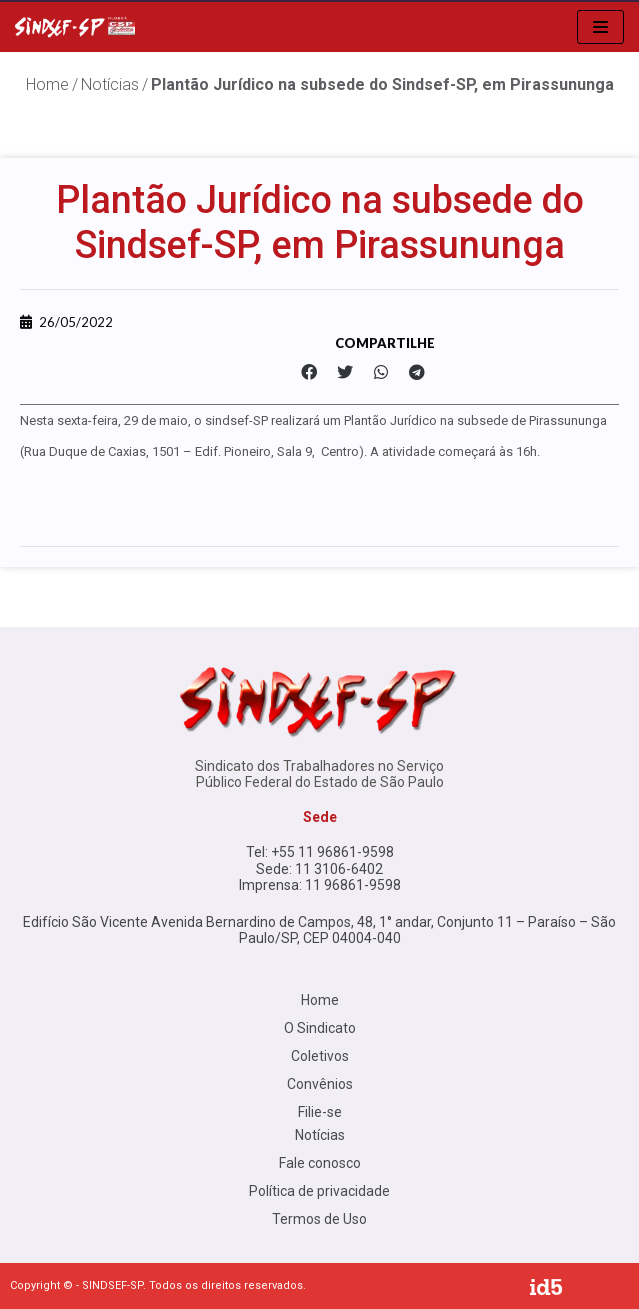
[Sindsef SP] (75, 27)
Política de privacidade (319, 1191)
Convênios (320, 1084)
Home (320, 1000)
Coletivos (320, 1056)
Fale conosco (320, 1163)
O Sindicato (320, 1028)
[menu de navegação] (600, 27)
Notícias (110, 84)
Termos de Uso (319, 1219)
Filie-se (320, 1112)
